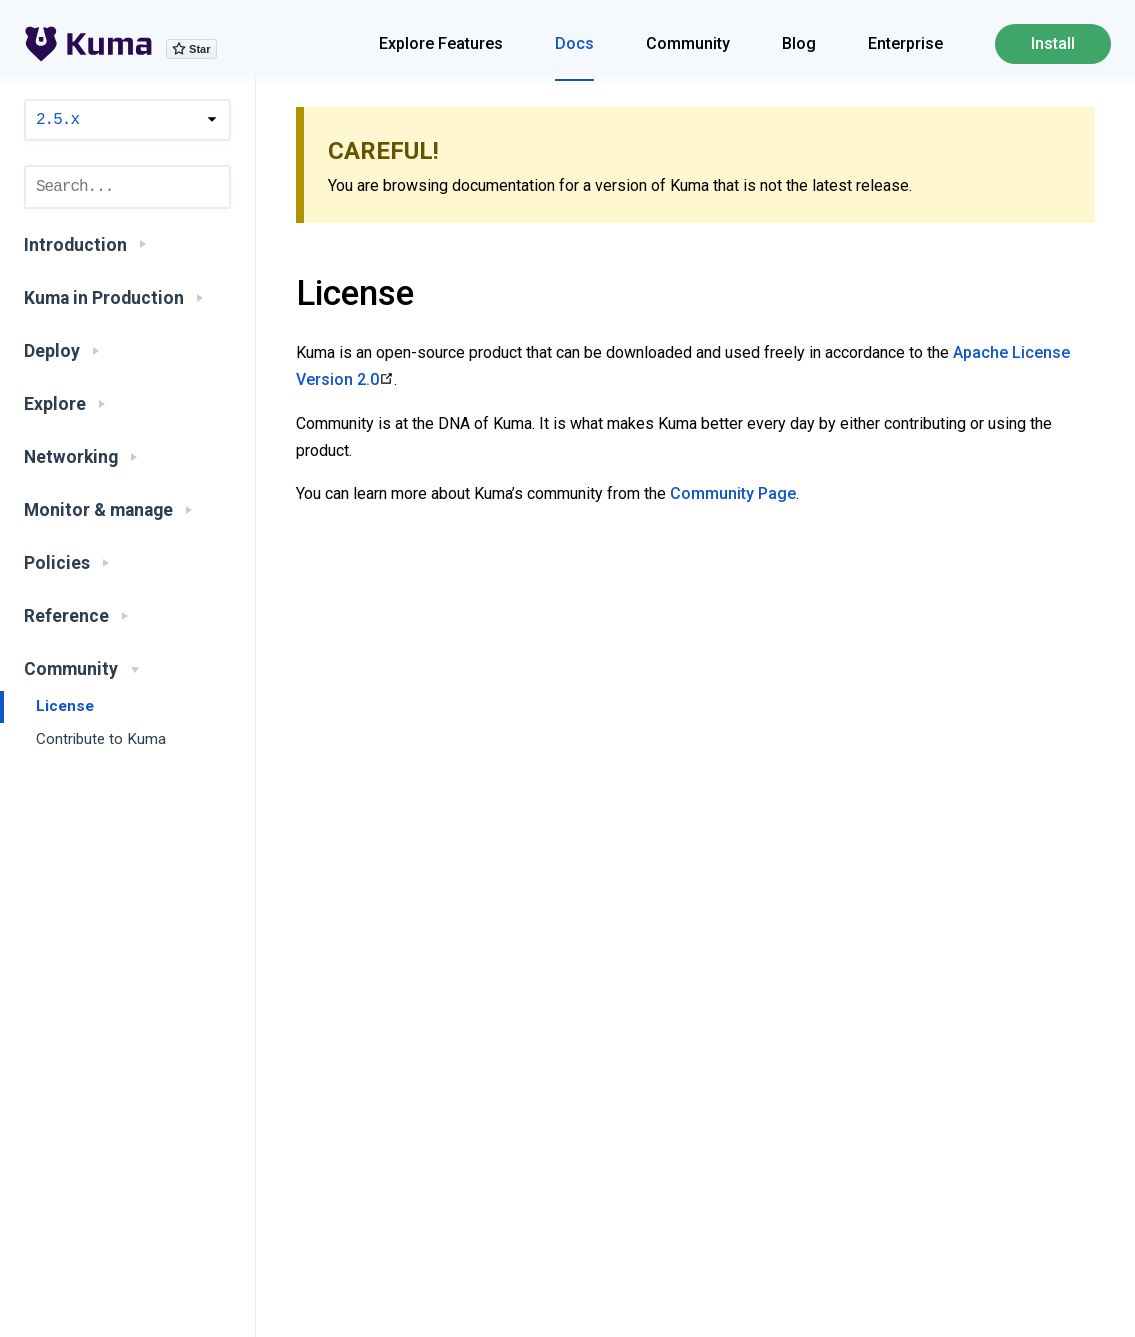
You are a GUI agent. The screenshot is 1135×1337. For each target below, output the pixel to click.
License (65, 706)
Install (1053, 43)
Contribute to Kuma (101, 739)
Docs (574, 43)
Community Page (733, 493)
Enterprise (905, 43)
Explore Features (441, 43)
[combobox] (127, 187)
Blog (799, 43)
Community (688, 43)
